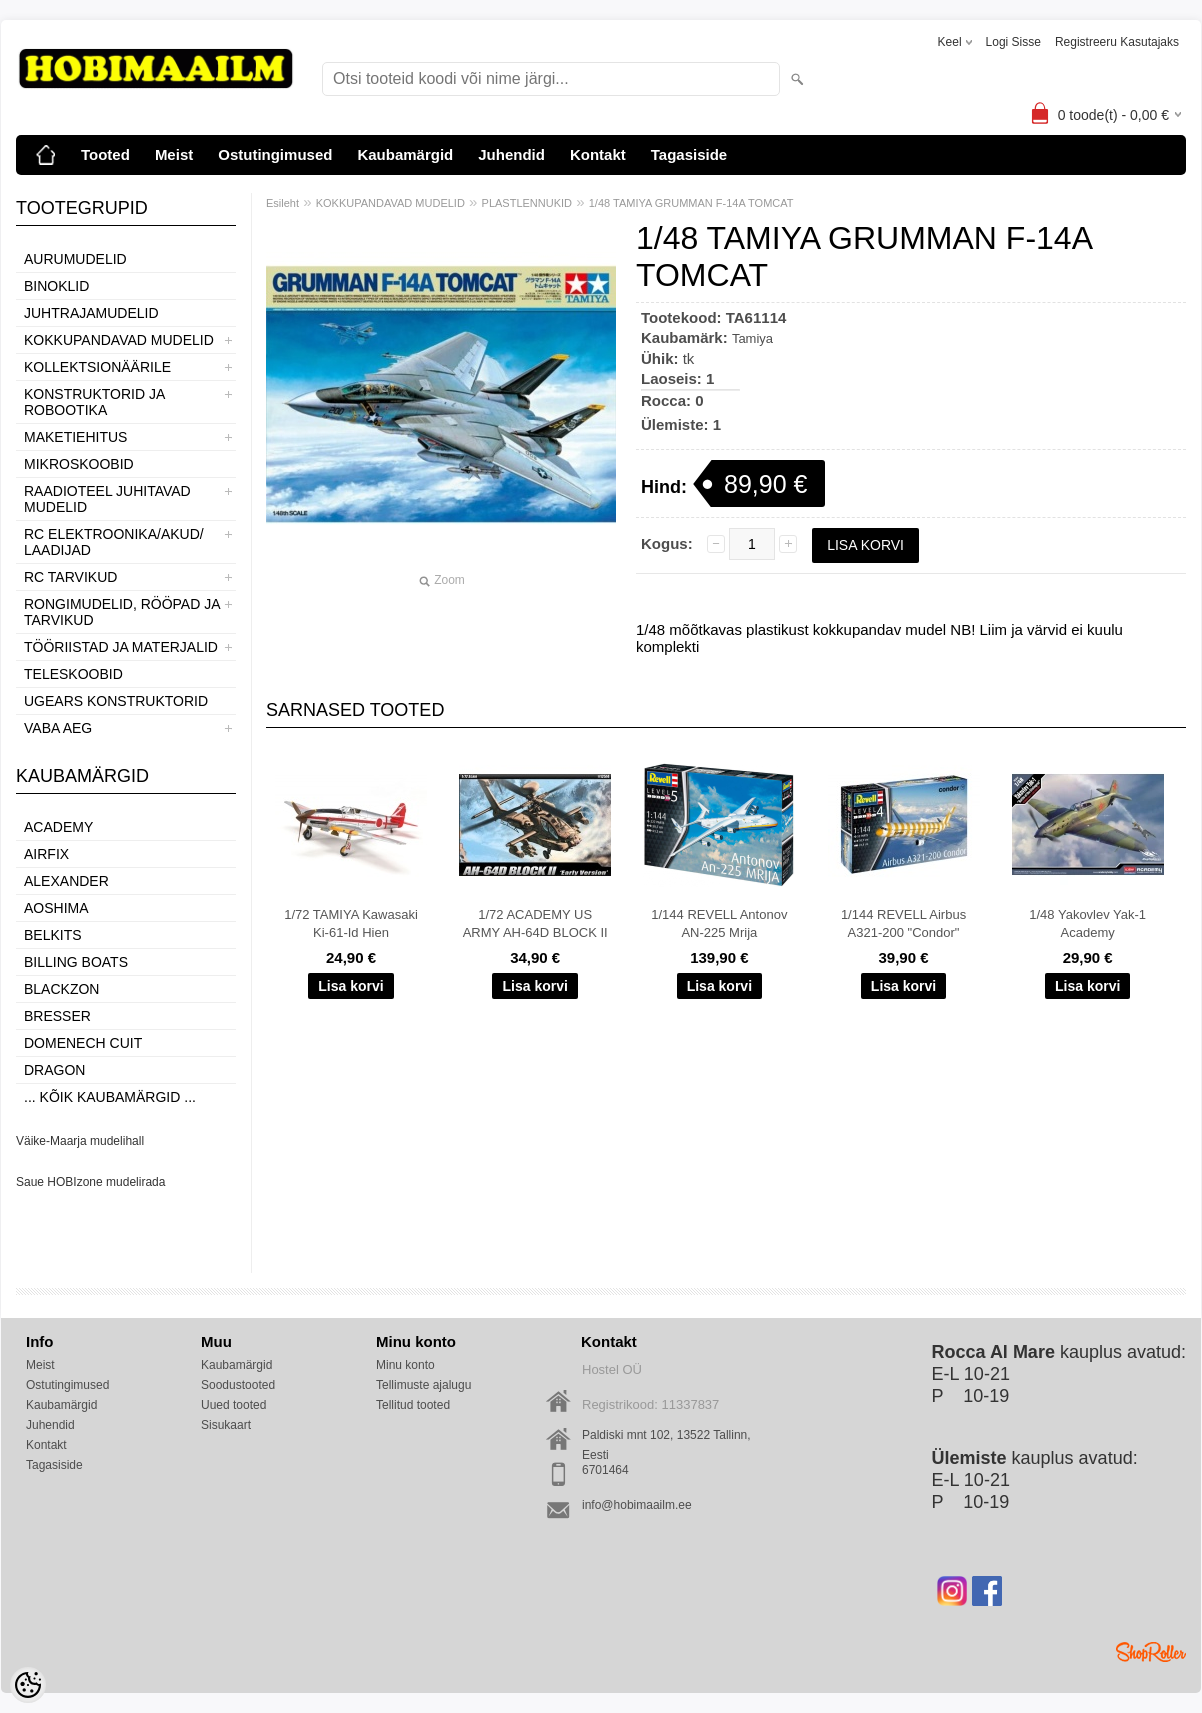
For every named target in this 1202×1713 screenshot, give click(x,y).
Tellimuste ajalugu (423, 1385)
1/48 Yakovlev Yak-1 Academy (1087, 923)
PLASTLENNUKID (527, 203)
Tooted (105, 154)
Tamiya (752, 338)
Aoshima (56, 908)
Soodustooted (238, 1385)
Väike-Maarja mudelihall (80, 1141)
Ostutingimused (275, 154)
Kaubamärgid (405, 154)
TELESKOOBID (73, 674)
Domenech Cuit (83, 1043)
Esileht (282, 203)
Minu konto (405, 1365)
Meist (174, 154)
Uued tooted (233, 1405)
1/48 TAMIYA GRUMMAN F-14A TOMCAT (691, 203)
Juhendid (511, 154)
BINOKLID (56, 286)
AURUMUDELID (75, 259)
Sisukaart (226, 1425)
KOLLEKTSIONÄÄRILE (97, 367)
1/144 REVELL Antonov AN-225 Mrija (719, 923)
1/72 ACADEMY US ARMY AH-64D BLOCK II (535, 923)
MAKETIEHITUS (75, 437)
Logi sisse (1013, 42)
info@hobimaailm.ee (637, 1505)
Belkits (53, 935)
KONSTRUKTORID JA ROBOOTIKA (94, 402)
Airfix (46, 854)
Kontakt (598, 154)
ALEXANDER (66, 881)
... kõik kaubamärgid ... (110, 1097)
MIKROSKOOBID (79, 464)
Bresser (57, 1016)
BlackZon (61, 989)
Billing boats (76, 962)
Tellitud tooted (413, 1405)
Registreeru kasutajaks (1117, 42)
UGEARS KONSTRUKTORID (116, 701)
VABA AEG (58, 728)
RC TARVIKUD (70, 577)
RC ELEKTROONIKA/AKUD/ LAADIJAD (114, 542)
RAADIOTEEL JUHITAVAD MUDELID (107, 499)
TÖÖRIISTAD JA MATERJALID (121, 647)
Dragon (54, 1070)
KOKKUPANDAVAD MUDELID (119, 340)
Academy (58, 827)
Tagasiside (689, 154)
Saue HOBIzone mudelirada (90, 1182)
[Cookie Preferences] (28, 1685)
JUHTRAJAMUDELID (91, 313)
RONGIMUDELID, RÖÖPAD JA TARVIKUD (122, 612)
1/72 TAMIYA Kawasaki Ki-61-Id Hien (351, 923)
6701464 (605, 1470)
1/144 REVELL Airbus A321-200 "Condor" (903, 923)
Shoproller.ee (1151, 1652)
